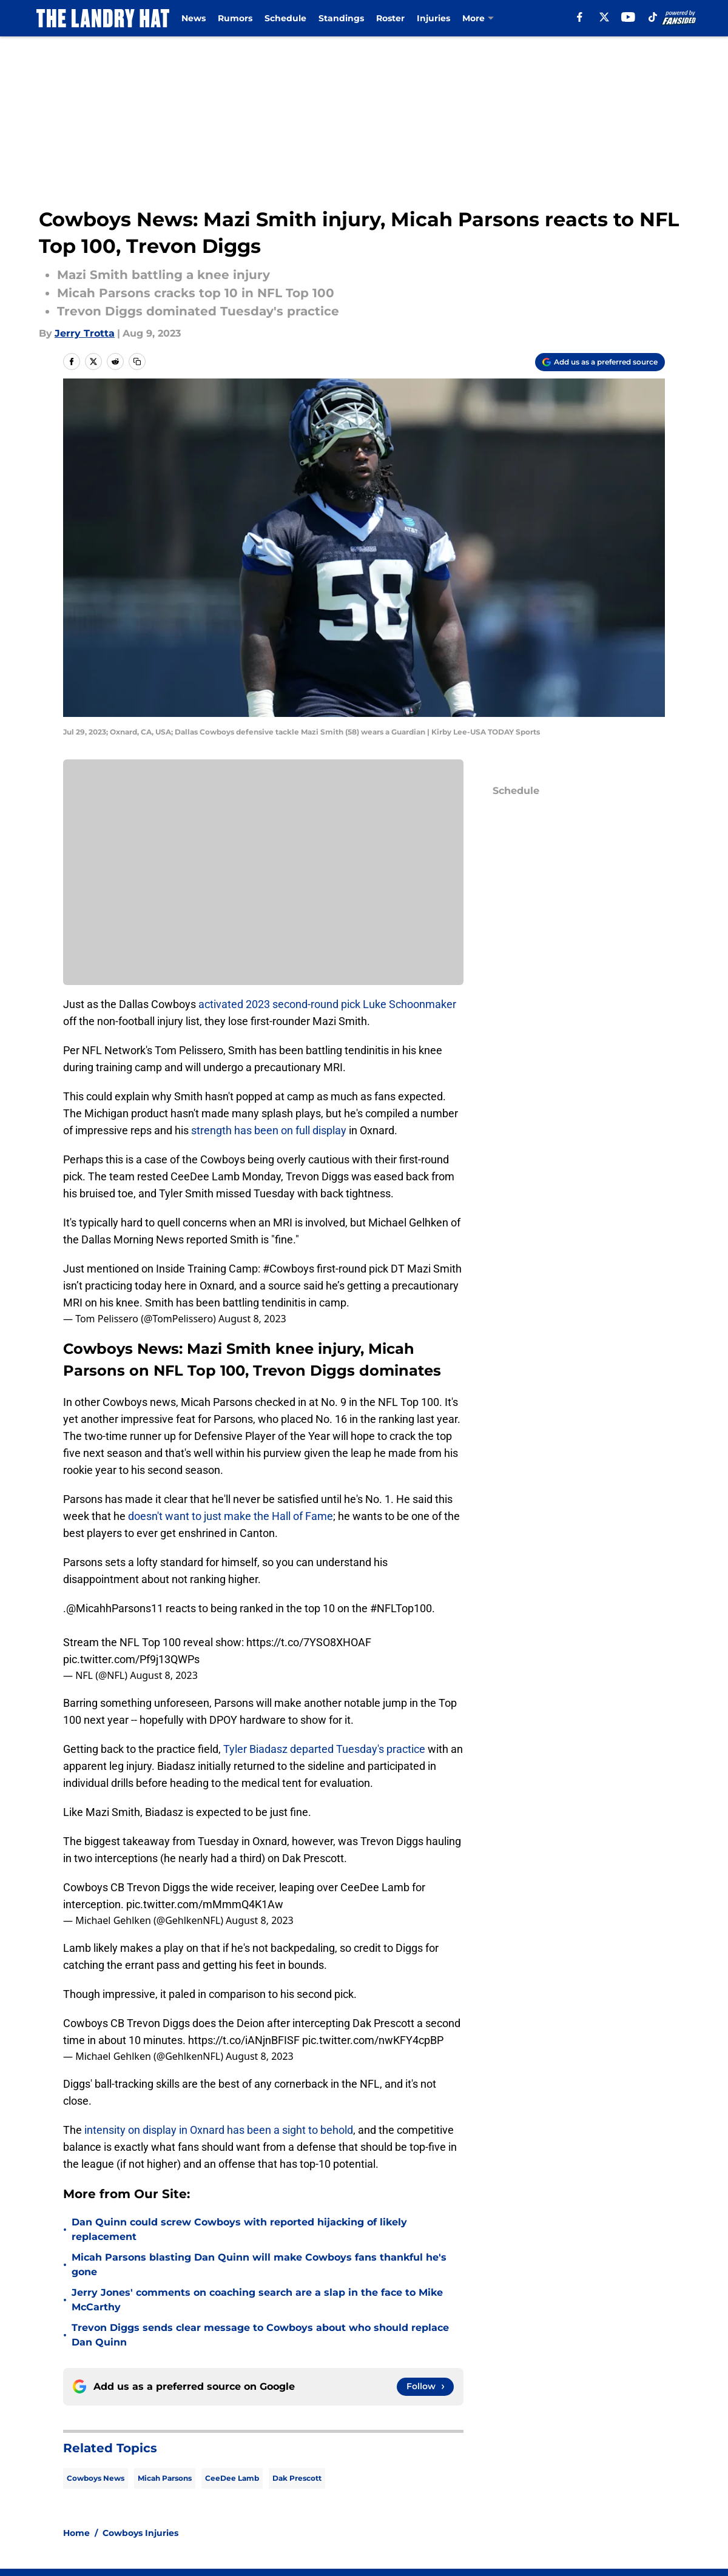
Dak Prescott (297, 2337)
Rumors (235, 18)
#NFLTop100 (401, 1608)
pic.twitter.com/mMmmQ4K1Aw (204, 1904)
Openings (215, 2477)
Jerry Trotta (85, 333)
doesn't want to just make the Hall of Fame (230, 1516)
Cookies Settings (510, 2522)
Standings (341, 18)
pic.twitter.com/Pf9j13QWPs (131, 1659)
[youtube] (628, 17)
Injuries (433, 18)
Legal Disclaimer (104, 2522)
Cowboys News (95, 2337)
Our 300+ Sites (505, 2477)
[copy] (137, 361)
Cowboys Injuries (140, 2392)
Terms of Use (502, 2500)
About (78, 2477)
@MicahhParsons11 (114, 1608)
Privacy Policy (389, 2500)
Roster (390, 18)
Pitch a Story (223, 2500)
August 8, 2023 (252, 1318)
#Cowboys (288, 1268)
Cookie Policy (632, 2500)
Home (76, 2392)
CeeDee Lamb (232, 2337)
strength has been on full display (270, 1130)
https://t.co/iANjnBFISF (244, 2040)
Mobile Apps (630, 2477)
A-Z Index (379, 2522)
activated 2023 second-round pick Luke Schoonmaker (327, 1004)
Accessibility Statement (250, 2522)
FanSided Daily (100, 2500)
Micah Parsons (165, 2337)
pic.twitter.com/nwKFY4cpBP (372, 2040)
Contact (375, 2477)
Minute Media (78, 2554)
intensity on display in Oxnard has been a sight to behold (217, 2130)
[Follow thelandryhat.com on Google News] (425, 2246)
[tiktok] (653, 17)
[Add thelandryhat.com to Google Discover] (600, 362)
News (193, 18)
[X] (604, 17)
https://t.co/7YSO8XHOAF (308, 1642)
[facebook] (579, 17)
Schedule (285, 18)
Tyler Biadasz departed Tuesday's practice (324, 1749)
